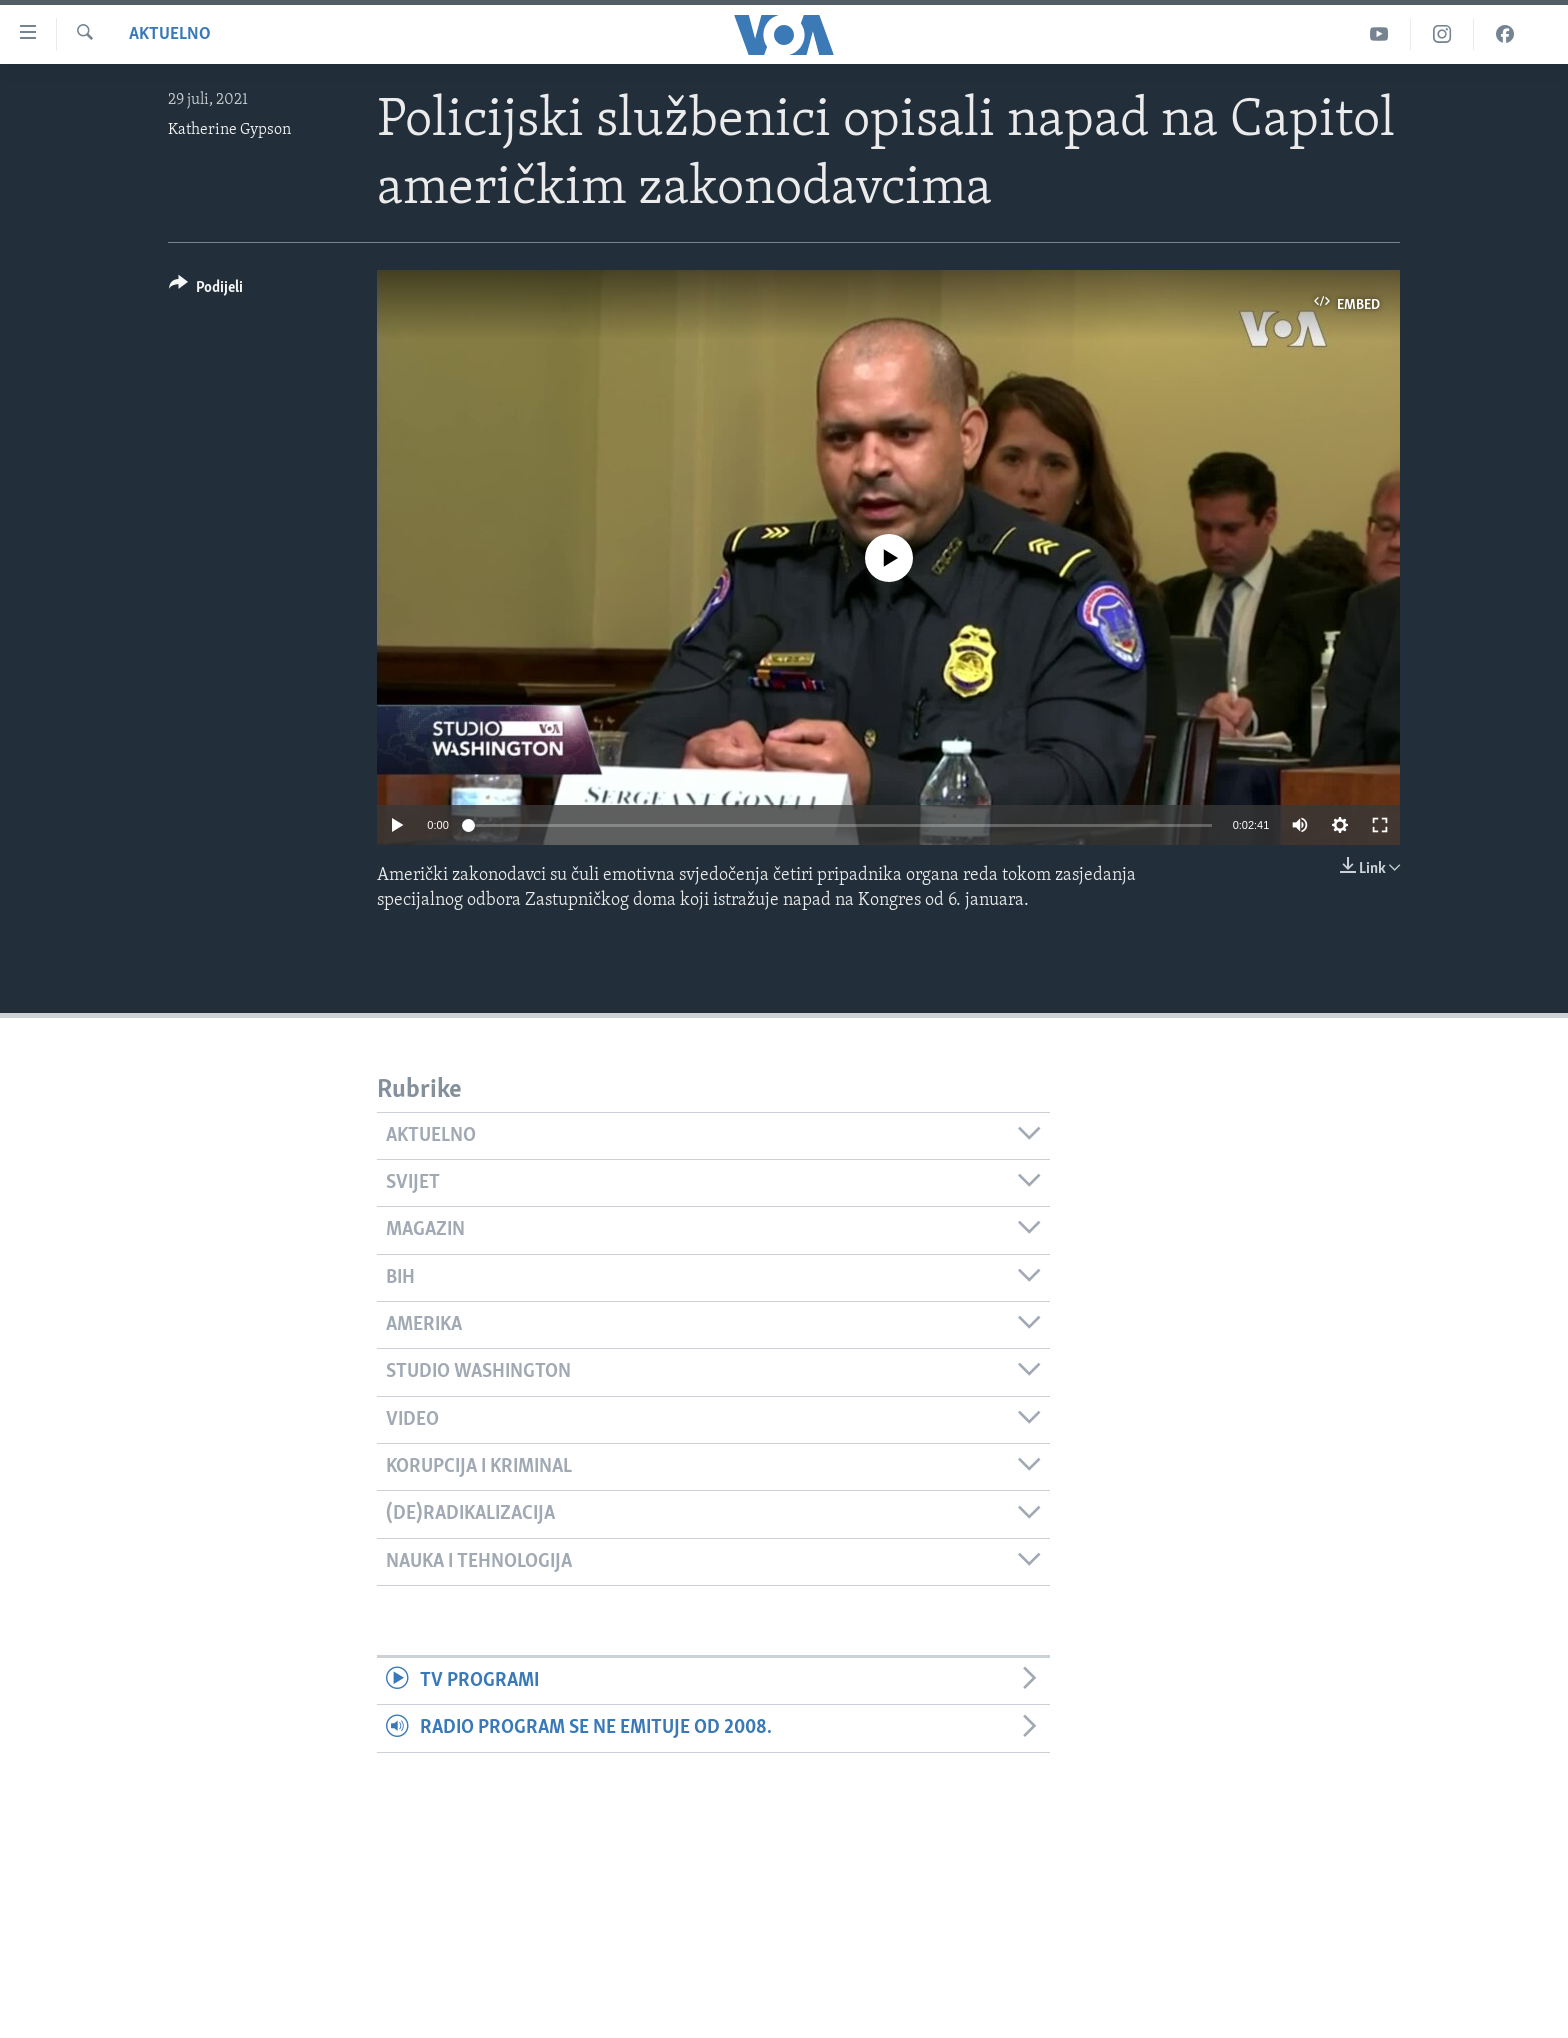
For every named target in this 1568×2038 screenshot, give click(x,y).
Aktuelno (170, 34)
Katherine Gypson (229, 130)
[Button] (206, 290)
